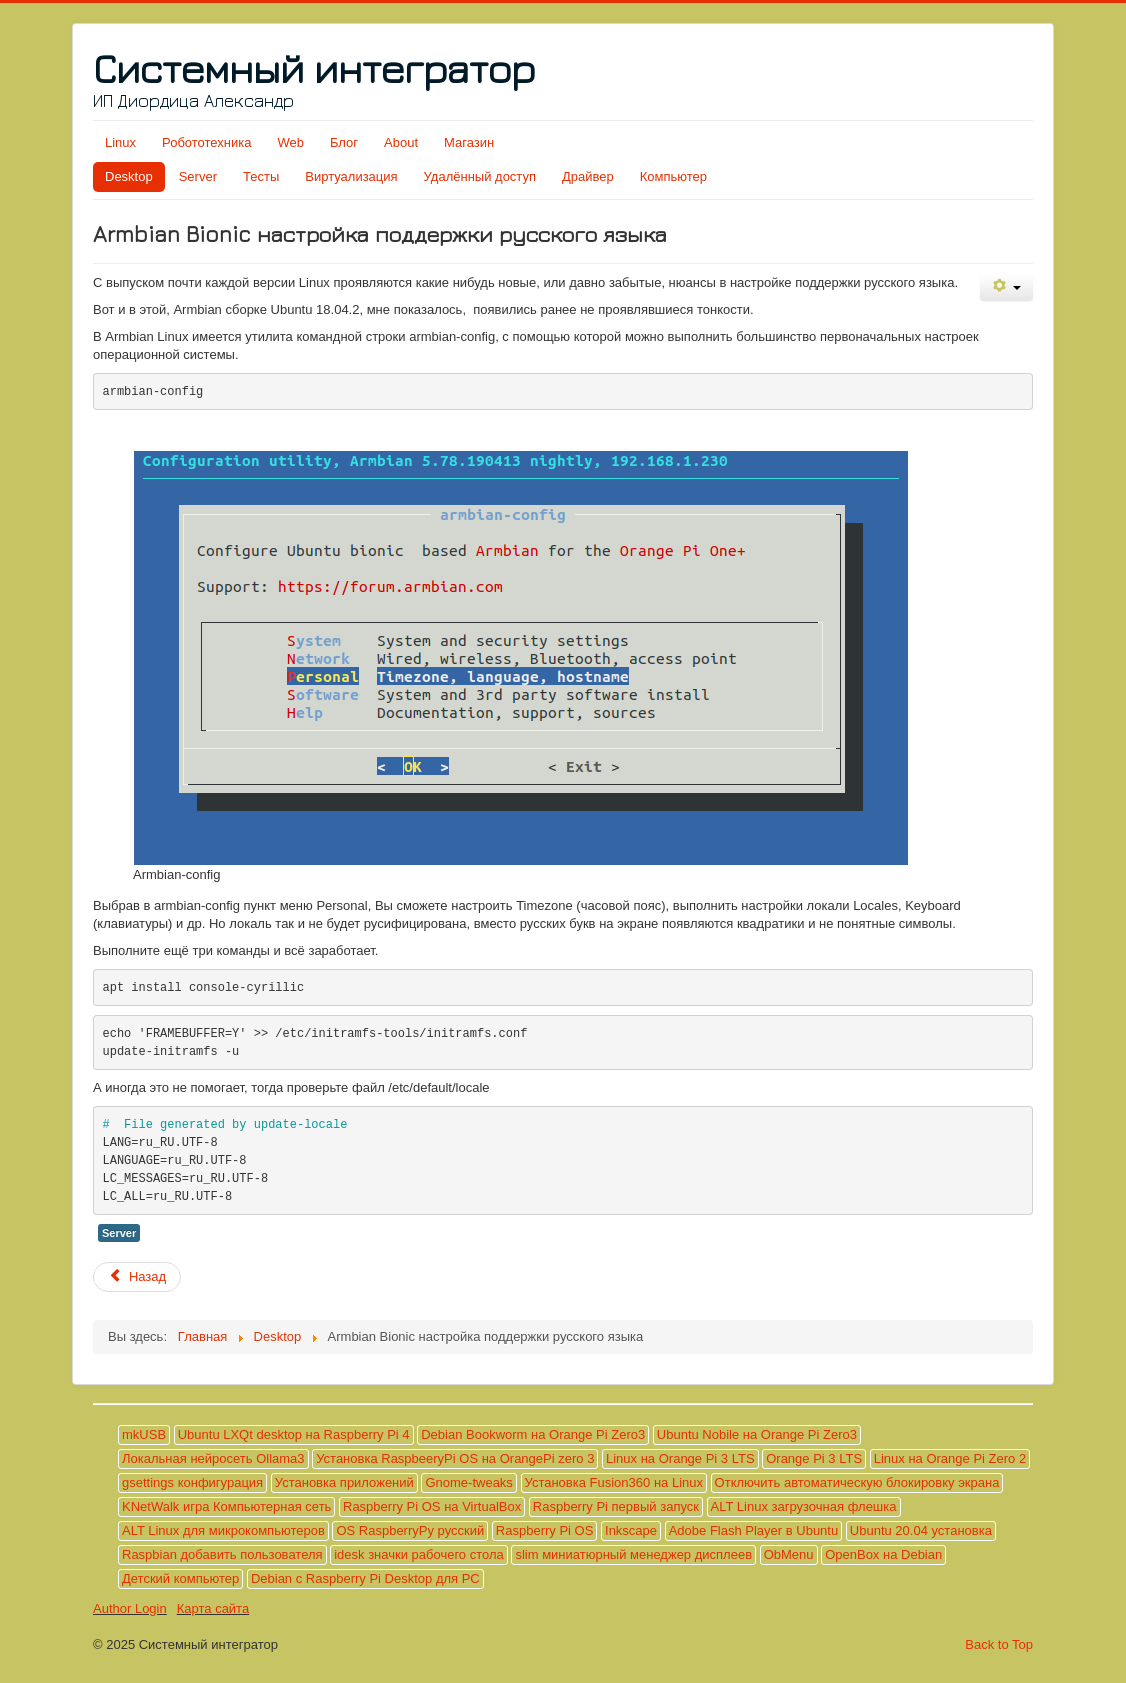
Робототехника (206, 142)
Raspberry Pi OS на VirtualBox (432, 1506)
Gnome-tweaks (468, 1482)
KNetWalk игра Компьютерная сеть (226, 1506)
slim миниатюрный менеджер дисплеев (633, 1554)
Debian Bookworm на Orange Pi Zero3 (533, 1434)
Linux (120, 142)
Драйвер (588, 176)
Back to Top (999, 1644)
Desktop (129, 176)
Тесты (261, 176)
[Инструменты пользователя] (1006, 287)
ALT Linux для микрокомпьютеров (223, 1530)
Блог (344, 142)
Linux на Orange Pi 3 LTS (680, 1458)
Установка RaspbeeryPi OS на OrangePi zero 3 (455, 1458)
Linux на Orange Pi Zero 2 (950, 1458)
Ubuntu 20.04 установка (921, 1530)
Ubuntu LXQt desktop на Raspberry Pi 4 (294, 1434)
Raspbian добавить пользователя (222, 1554)
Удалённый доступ (480, 176)
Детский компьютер (180, 1578)
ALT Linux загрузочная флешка (804, 1506)
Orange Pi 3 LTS (814, 1458)
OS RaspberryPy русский (410, 1530)
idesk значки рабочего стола (419, 1554)
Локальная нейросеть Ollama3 (213, 1458)
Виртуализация (351, 176)
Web (290, 142)
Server (198, 176)
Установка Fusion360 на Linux (614, 1482)
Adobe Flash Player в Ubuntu (754, 1530)
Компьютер (673, 176)
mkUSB (144, 1434)
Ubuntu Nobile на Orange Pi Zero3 (757, 1434)
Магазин (469, 142)
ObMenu (789, 1554)
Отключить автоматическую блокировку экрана (857, 1482)
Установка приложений (344, 1482)
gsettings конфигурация (192, 1482)
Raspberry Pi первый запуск (616, 1506)
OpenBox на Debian (883, 1554)
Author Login (130, 1608)
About (401, 142)
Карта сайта (213, 1608)
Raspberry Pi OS (545, 1530)
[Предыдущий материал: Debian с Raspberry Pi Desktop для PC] (137, 1277)
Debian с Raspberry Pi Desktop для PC (365, 1578)
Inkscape (631, 1530)
